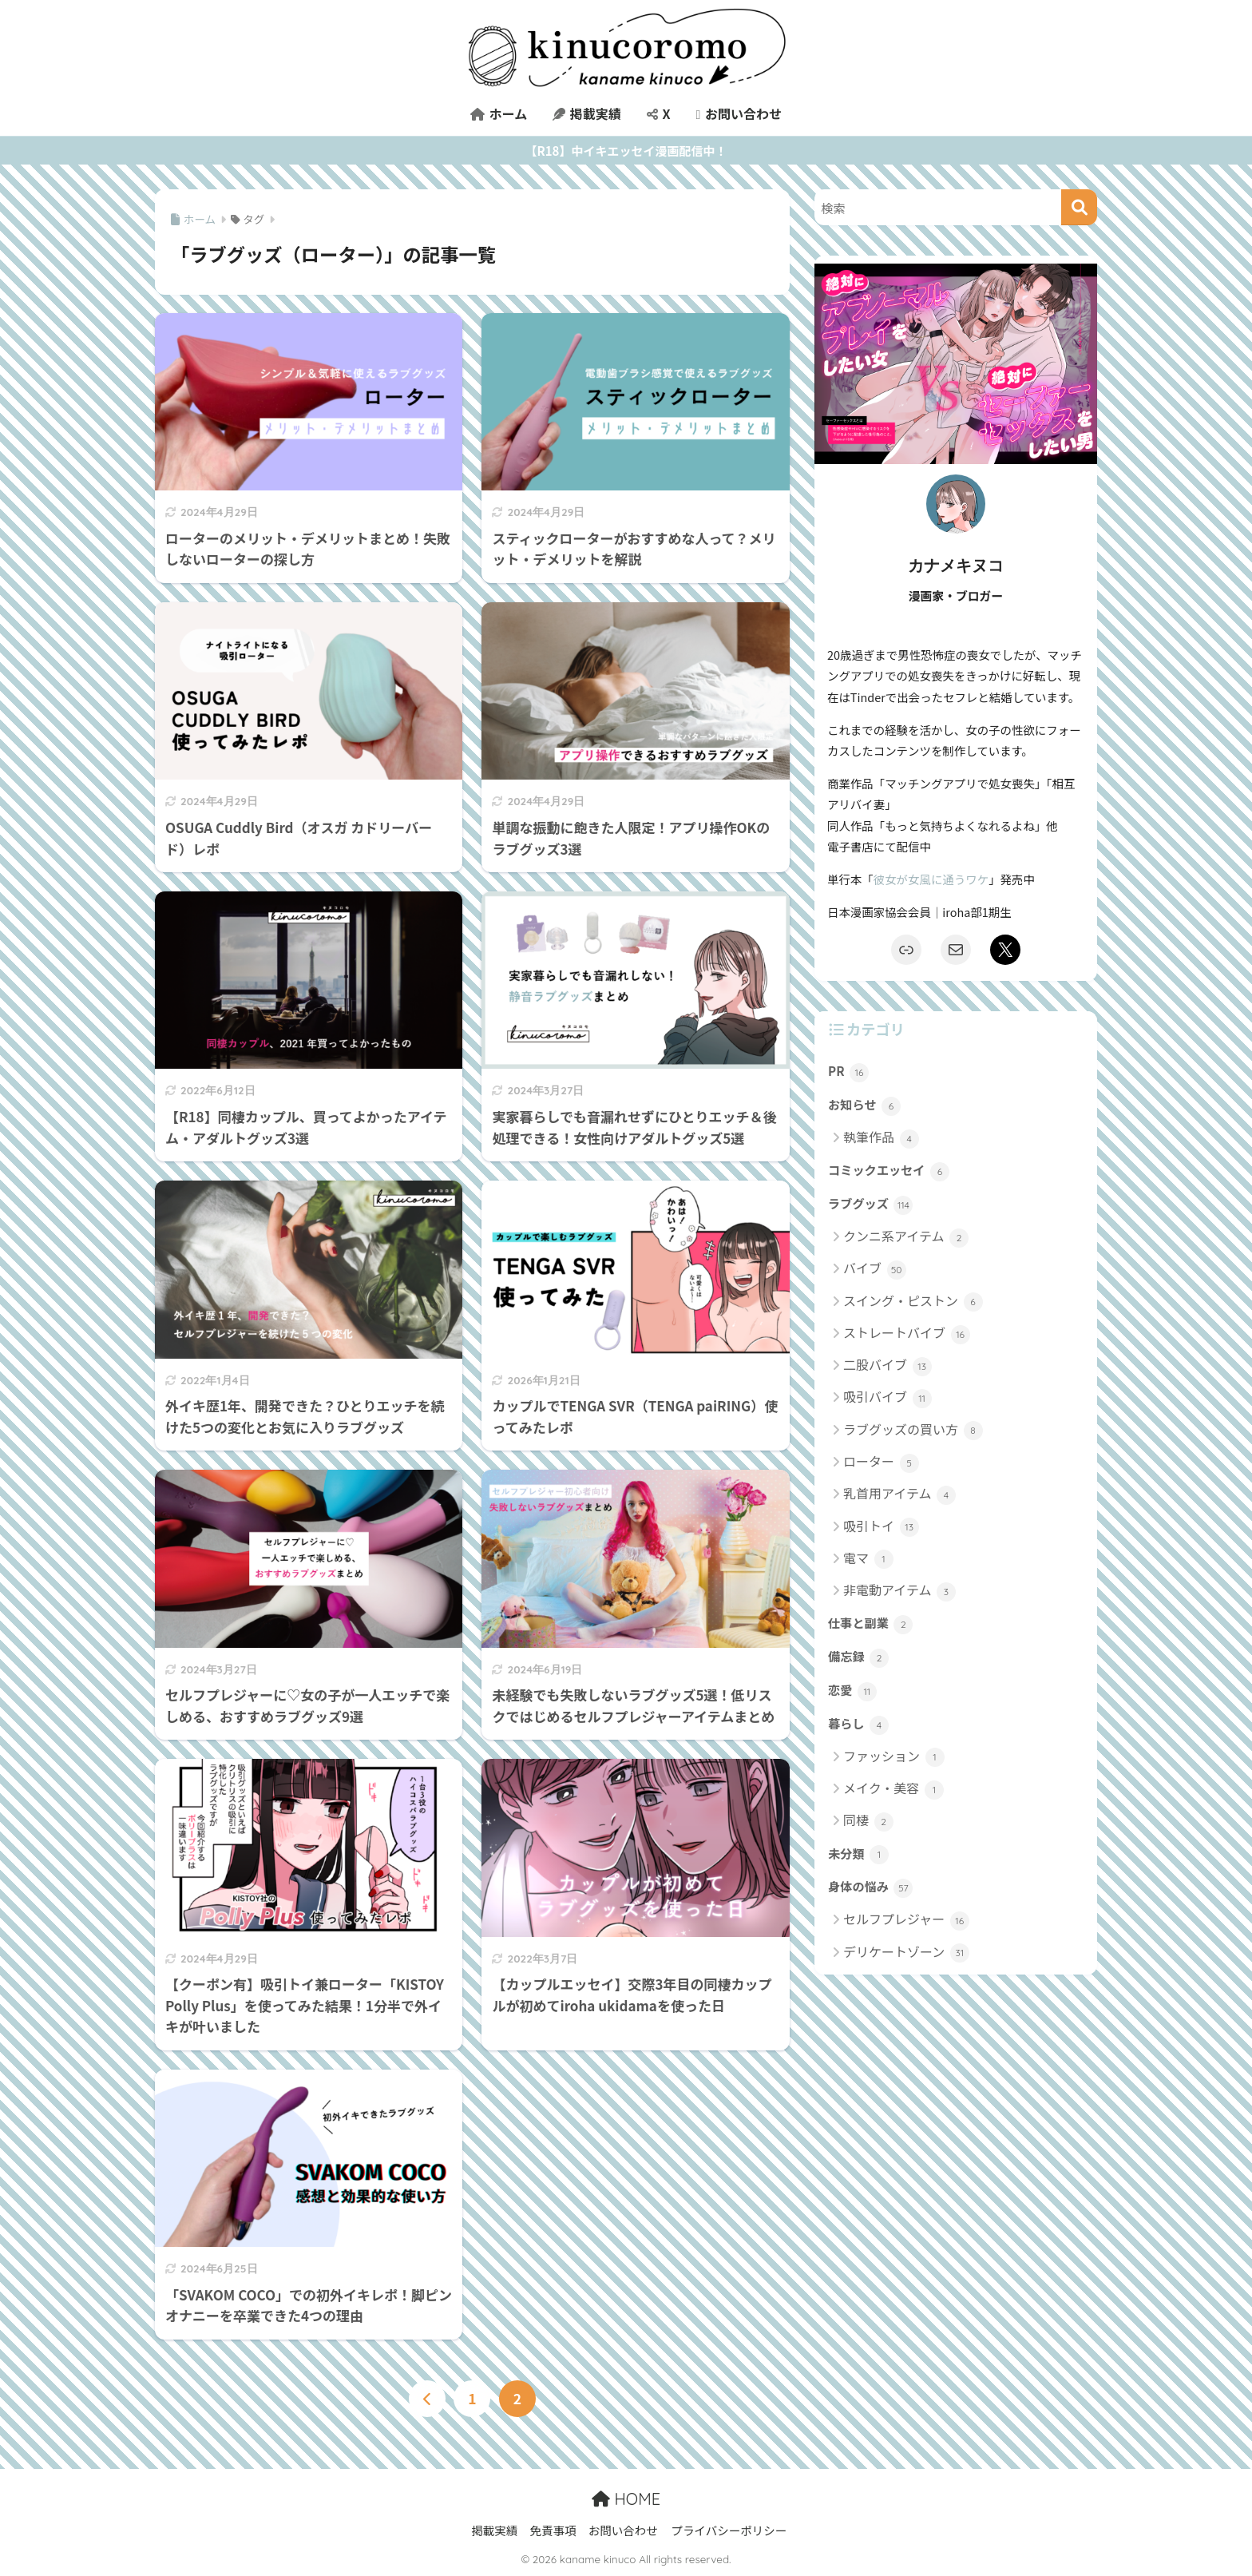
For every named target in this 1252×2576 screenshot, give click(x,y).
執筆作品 (881, 1138)
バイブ (874, 1269)
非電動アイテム (899, 1591)
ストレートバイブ (906, 1333)
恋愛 (852, 1691)
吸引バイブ (887, 1397)
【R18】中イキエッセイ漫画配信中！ (626, 150)
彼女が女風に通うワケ (931, 879)
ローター (881, 1462)
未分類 (858, 1854)
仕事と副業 (870, 1623)
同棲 (868, 1821)
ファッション (894, 1757)
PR (848, 1072)
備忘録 (858, 1657)
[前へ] (427, 2398)
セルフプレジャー (906, 1920)
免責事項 (552, 2530)
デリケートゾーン (906, 1952)
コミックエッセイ (888, 1171)
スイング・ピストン (913, 1301)
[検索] (1079, 207)
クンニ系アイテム (906, 1237)
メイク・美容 (893, 1789)
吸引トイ (881, 1527)
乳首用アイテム (899, 1494)
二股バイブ (887, 1365)
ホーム (498, 113)
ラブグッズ (870, 1204)
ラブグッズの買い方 (913, 1430)
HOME (626, 2499)
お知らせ (864, 1105)
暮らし (858, 1724)
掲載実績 (587, 113)
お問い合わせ (738, 113)
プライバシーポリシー (728, 2530)
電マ (868, 1559)
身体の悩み (870, 1887)
